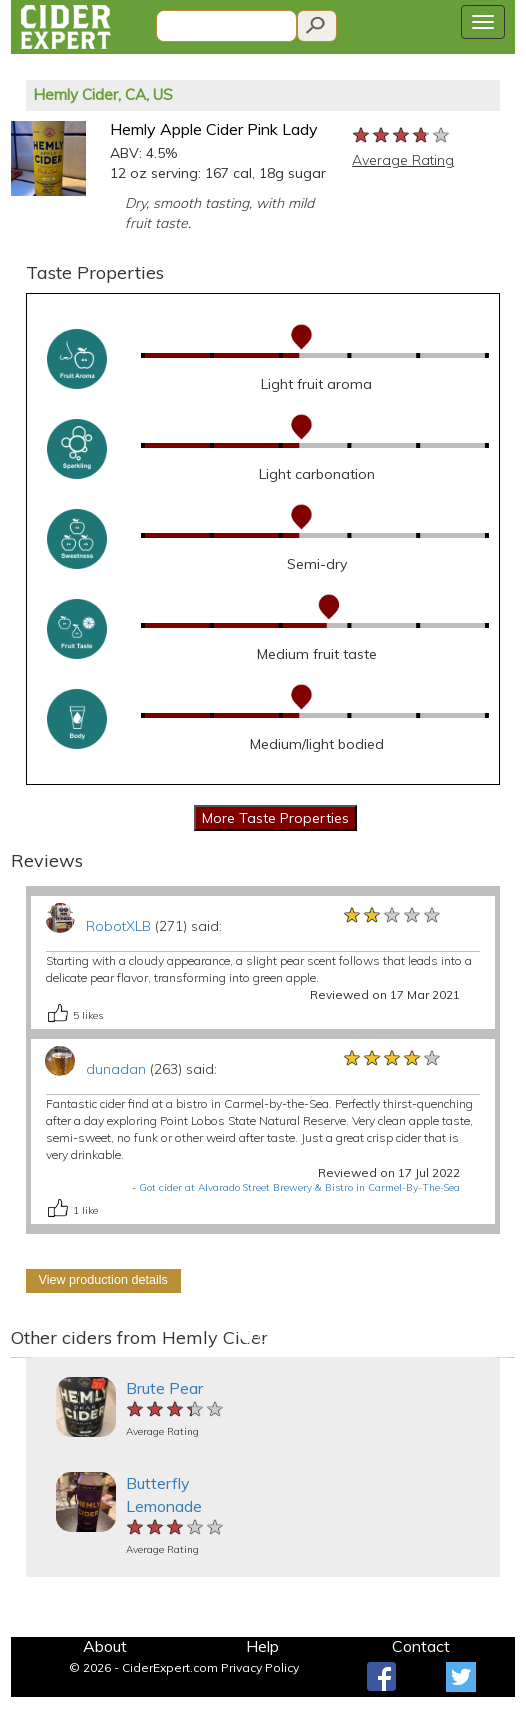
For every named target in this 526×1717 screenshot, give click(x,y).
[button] (23, 1357)
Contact (421, 1646)
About (105, 1646)
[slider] (402, 136)
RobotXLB (118, 926)
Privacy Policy (260, 1667)
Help (262, 1646)
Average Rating (403, 160)
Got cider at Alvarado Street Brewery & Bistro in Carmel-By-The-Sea (299, 1187)
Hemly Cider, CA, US (103, 94)
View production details (103, 1280)
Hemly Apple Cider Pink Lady (214, 129)
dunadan (116, 1069)
